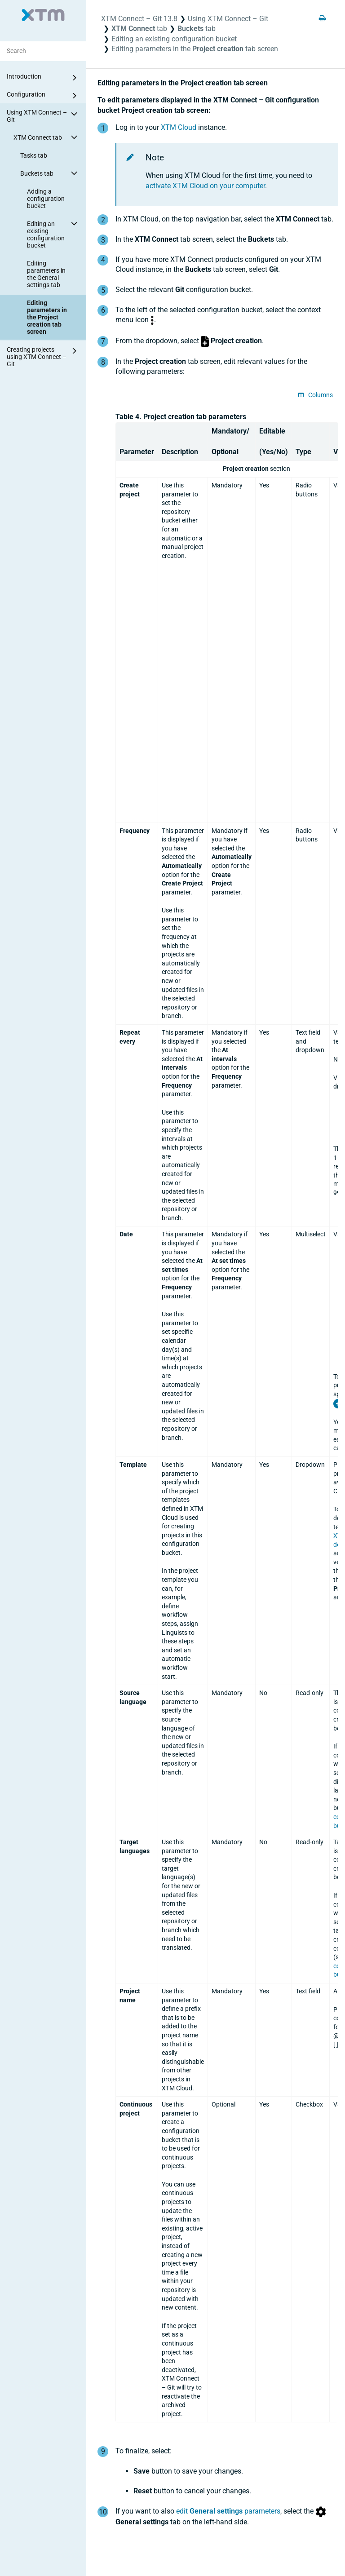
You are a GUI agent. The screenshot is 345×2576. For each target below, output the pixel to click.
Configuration (43, 96)
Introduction (43, 78)
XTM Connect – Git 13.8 (139, 18)
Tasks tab (33, 155)
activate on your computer (205, 185)
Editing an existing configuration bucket (53, 233)
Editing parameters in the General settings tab (46, 274)
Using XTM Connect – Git (43, 115)
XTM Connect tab (46, 137)
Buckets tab (50, 173)
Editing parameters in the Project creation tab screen (47, 317)
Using (228, 18)
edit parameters (228, 2511)
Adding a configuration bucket (46, 198)
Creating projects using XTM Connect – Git (43, 356)
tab (139, 28)
